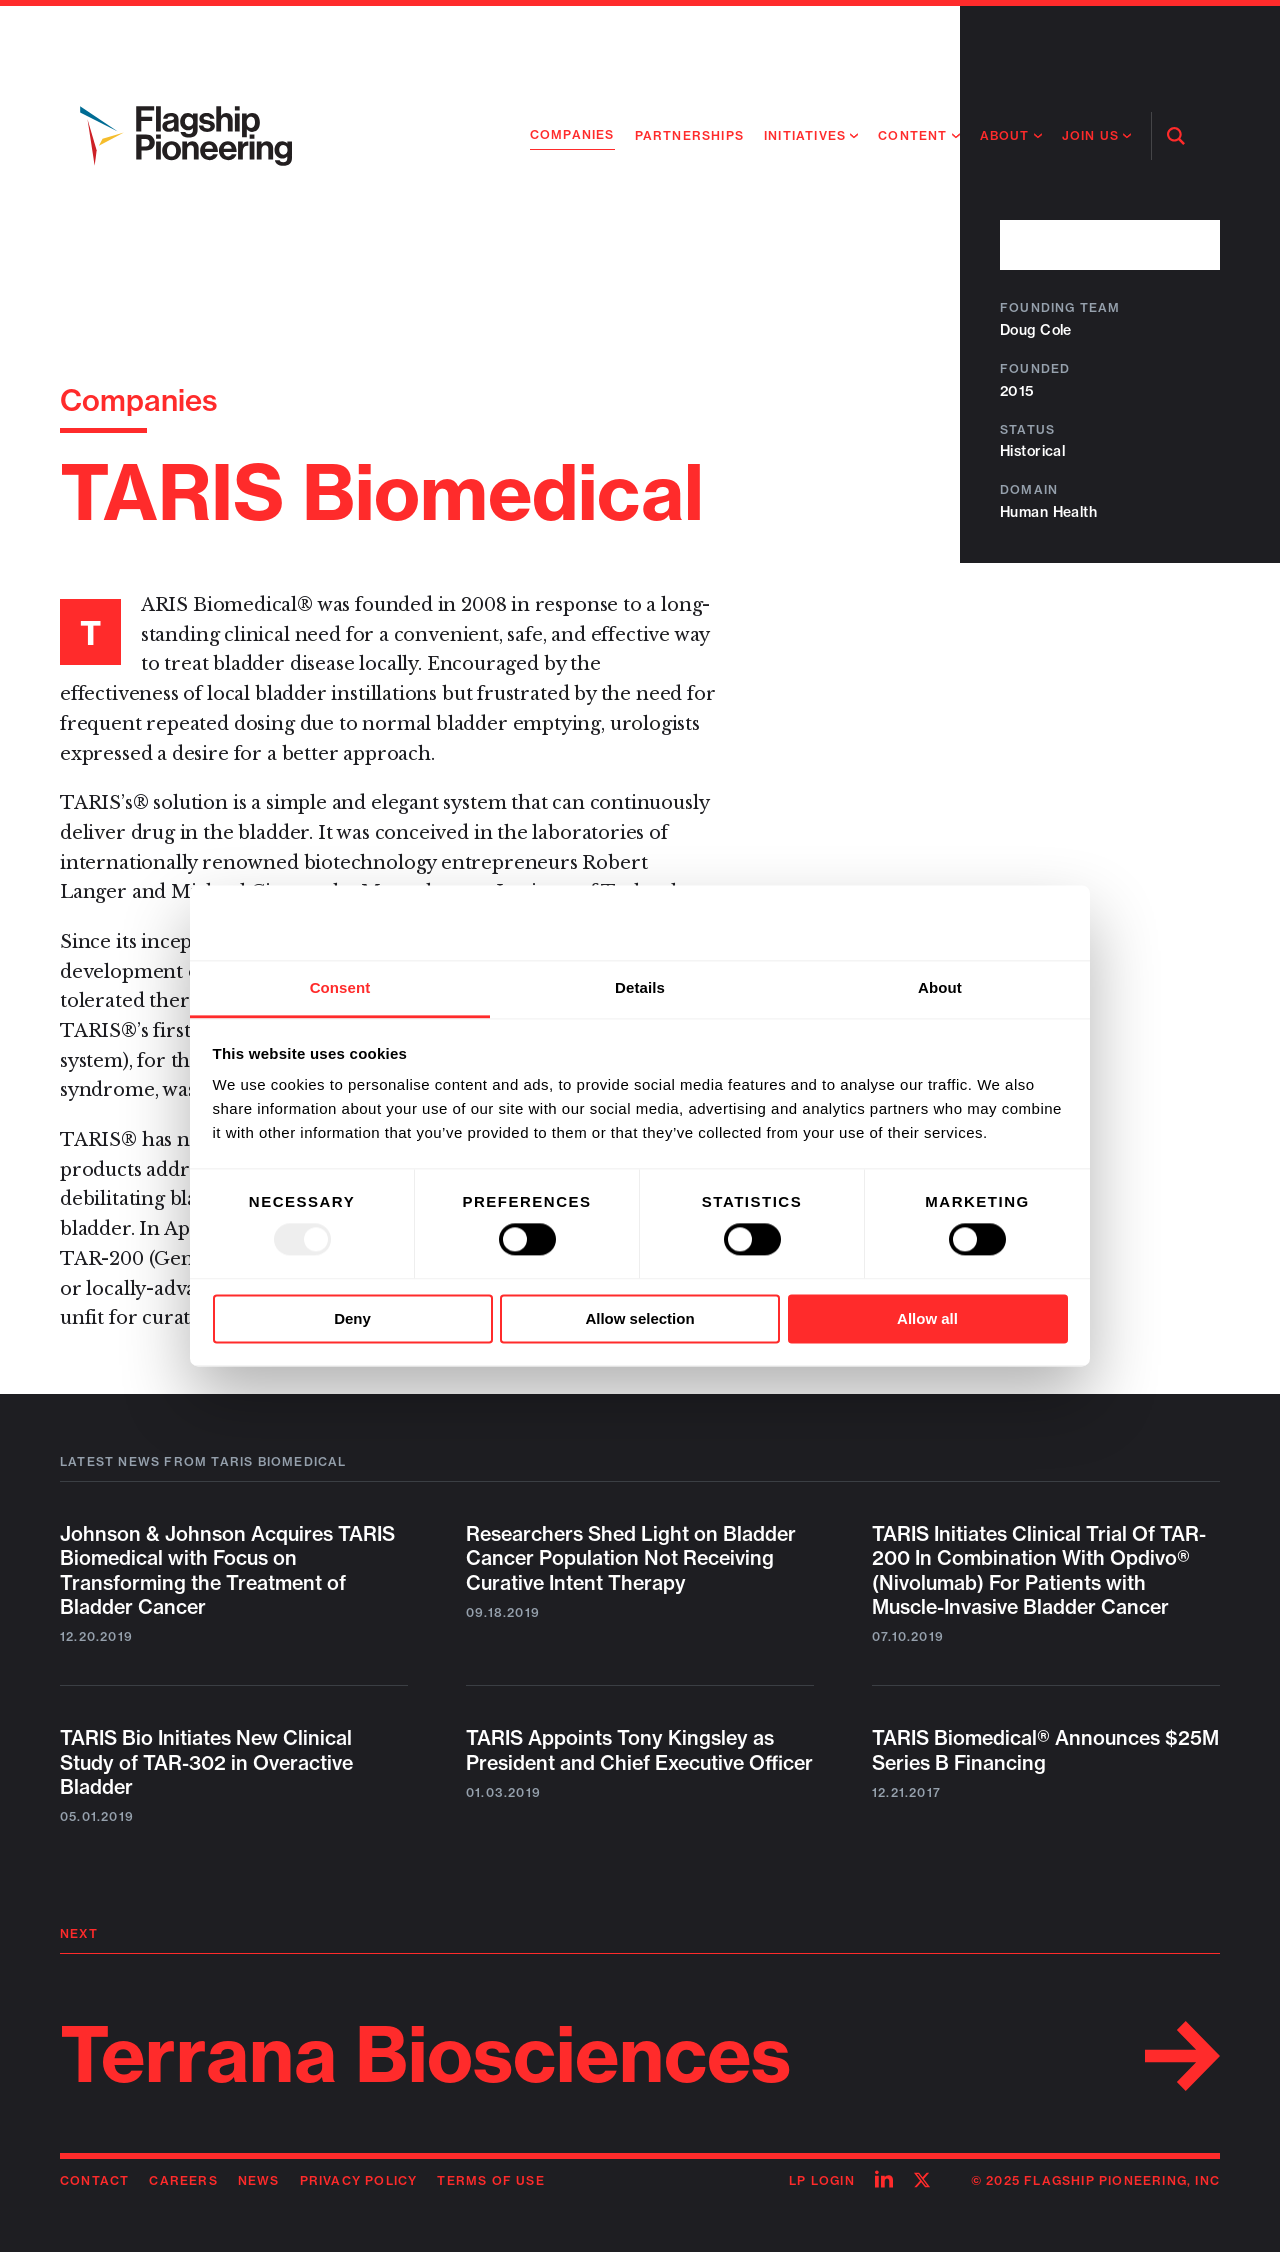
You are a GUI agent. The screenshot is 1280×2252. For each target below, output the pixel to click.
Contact (94, 2180)
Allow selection (639, 1318)
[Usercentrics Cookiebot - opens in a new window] (980, 923)
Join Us (1090, 135)
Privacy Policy (359, 2180)
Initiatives (805, 135)
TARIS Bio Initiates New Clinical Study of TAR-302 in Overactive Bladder (206, 1762)
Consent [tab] (340, 987)
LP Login (822, 2180)
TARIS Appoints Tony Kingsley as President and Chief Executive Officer (639, 1750)
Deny (352, 1318)
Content (912, 135)
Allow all (927, 1318)
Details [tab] (640, 987)
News (259, 2180)
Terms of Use (490, 2180)
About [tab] (940, 987)
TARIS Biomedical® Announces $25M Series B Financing (1045, 1750)
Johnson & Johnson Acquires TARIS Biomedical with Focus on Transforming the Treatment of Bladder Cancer (227, 1570)
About (1005, 135)
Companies (572, 134)
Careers (183, 2180)
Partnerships (689, 135)
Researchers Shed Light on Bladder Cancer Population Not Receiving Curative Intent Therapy (631, 1558)
